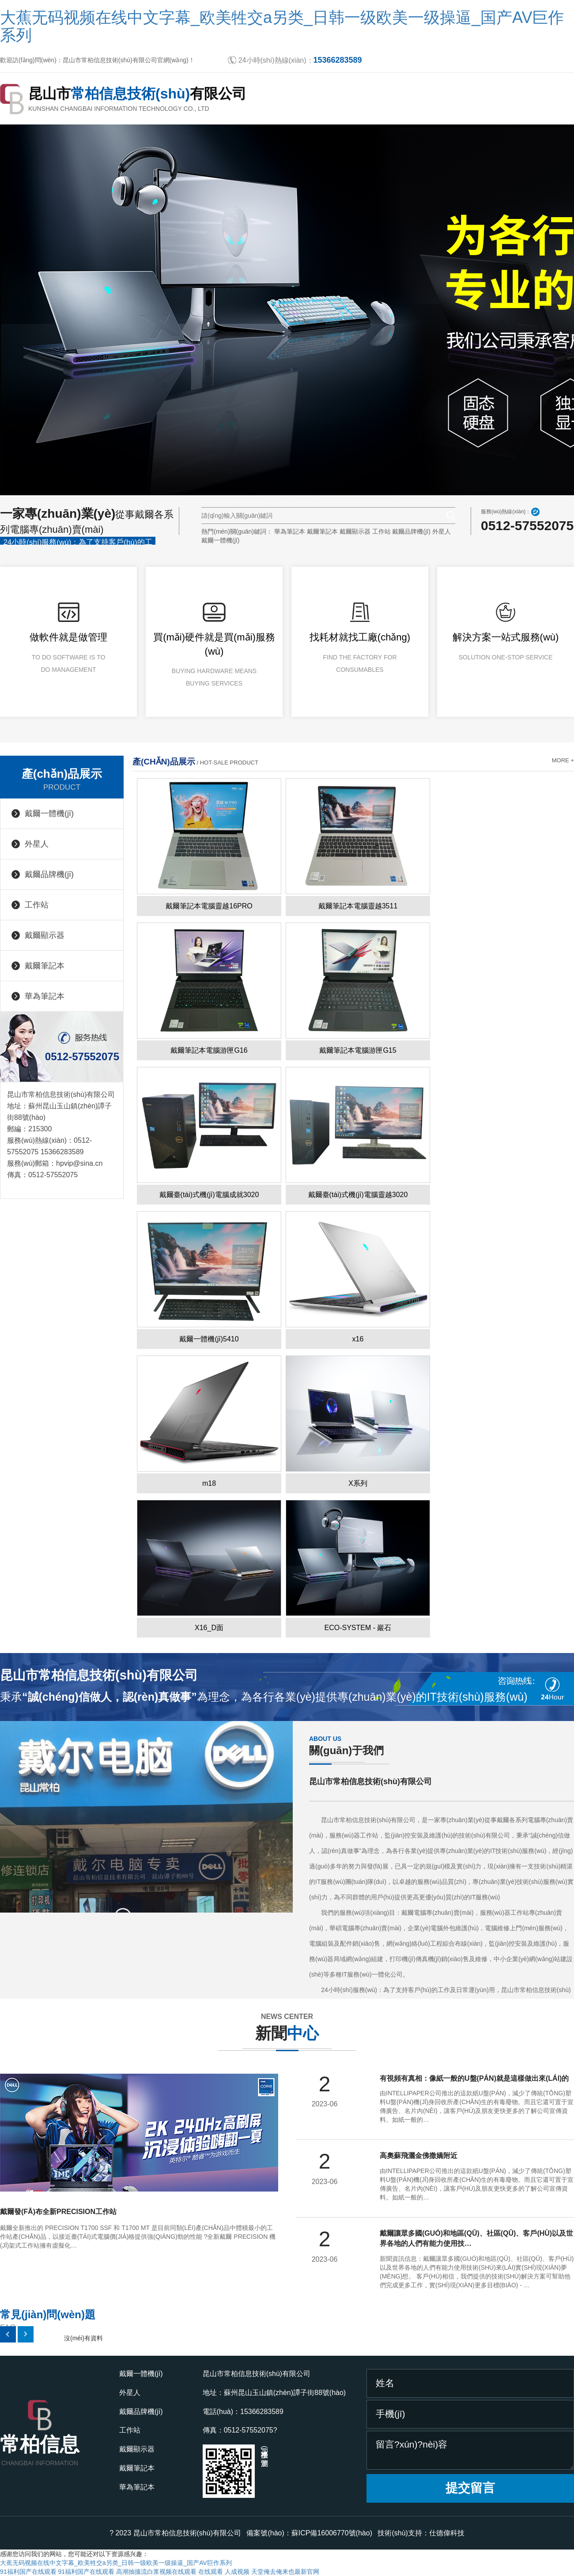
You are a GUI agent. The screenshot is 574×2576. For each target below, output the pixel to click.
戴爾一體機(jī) (220, 540)
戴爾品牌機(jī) (411, 531)
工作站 (381, 531)
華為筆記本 (289, 531)
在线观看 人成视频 (223, 2571)
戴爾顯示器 (355, 531)
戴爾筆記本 (322, 531)
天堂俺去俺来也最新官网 (285, 2571)
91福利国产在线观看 (28, 2571)
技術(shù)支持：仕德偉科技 (421, 2533)
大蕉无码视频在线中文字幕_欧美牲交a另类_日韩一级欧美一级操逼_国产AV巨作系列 (282, 26)
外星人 (441, 531)
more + (563, 760)
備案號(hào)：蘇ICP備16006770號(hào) (309, 2533)
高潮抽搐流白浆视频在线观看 (156, 2571)
